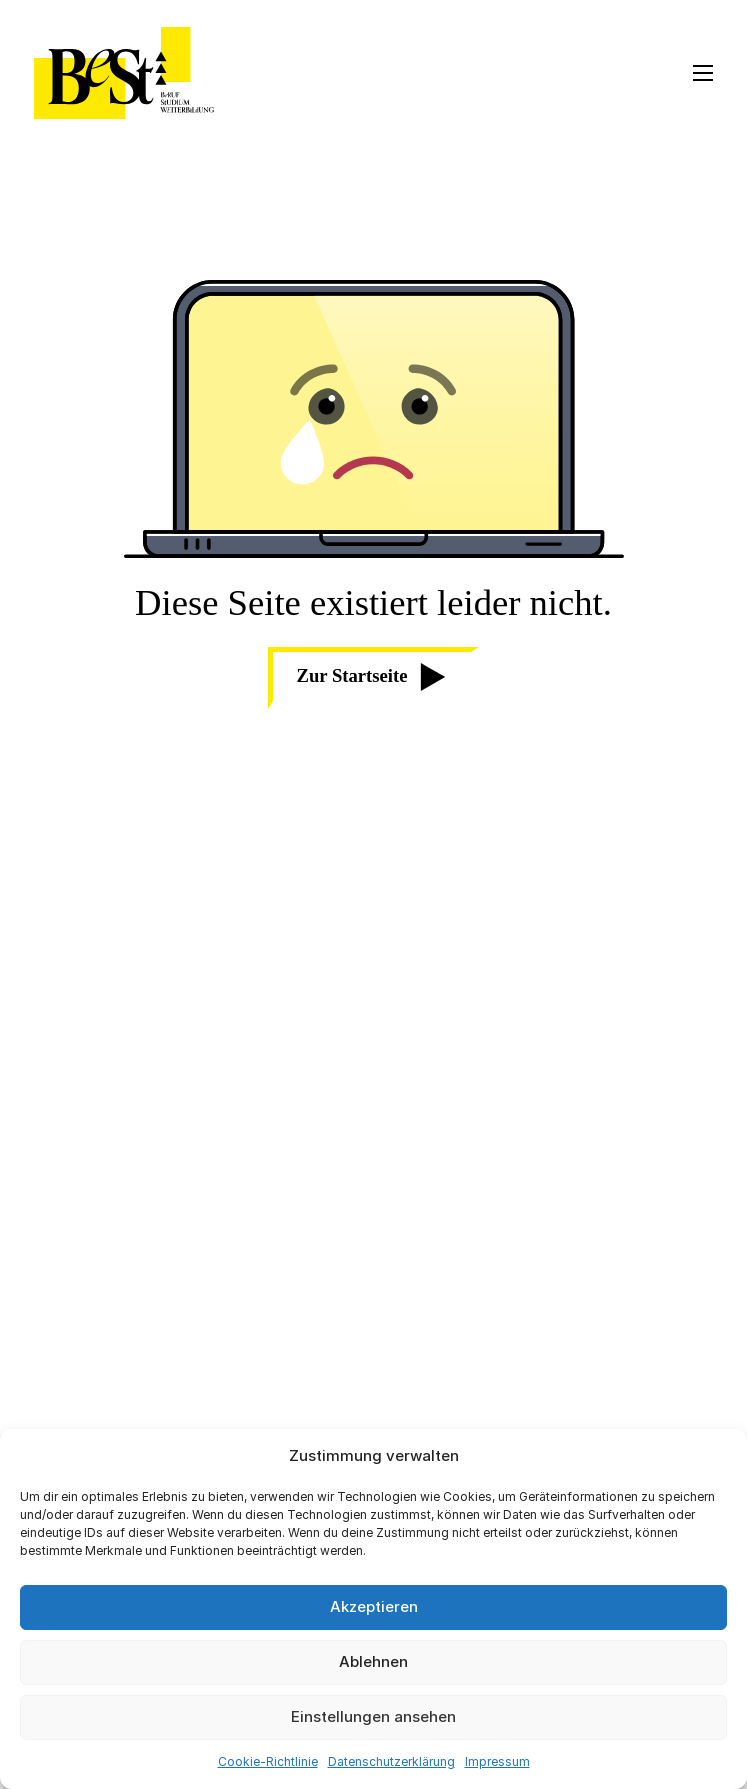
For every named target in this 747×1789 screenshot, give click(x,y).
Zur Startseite (371, 677)
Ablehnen (373, 1661)
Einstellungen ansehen (373, 1716)
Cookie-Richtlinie (268, 1761)
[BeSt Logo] (124, 73)
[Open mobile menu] (703, 73)
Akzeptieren (374, 1606)
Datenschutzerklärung (391, 1761)
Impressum (497, 1761)
